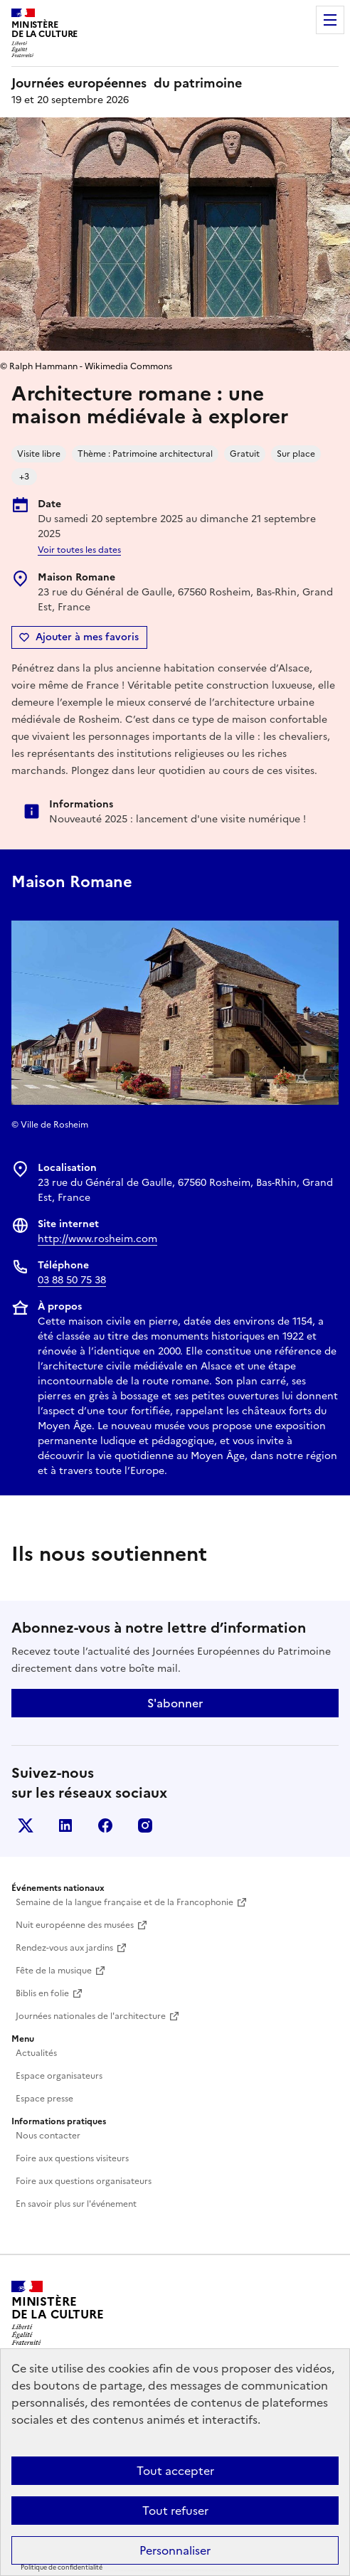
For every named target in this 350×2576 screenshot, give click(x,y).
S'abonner (175, 1703)
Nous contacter (48, 2135)
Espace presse (44, 2098)
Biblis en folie (42, 1993)
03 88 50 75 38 (72, 1280)
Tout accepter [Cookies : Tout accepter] (175, 2470)
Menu (330, 20)
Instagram (145, 1825)
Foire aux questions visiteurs (72, 2158)
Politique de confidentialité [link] (61, 2567)
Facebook (105, 1825)
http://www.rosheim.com (97, 1238)
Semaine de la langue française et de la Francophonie (124, 1902)
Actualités (36, 2053)
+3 (24, 476)
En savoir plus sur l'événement (76, 2204)
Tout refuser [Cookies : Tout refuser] (175, 2510)
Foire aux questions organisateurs (84, 2181)
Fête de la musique (54, 1970)
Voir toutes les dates (79, 550)
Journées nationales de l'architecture (91, 2016)
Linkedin (65, 1825)
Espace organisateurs (59, 2075)
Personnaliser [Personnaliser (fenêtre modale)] (175, 2550)
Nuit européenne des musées (75, 1925)
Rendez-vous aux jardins (64, 1947)
